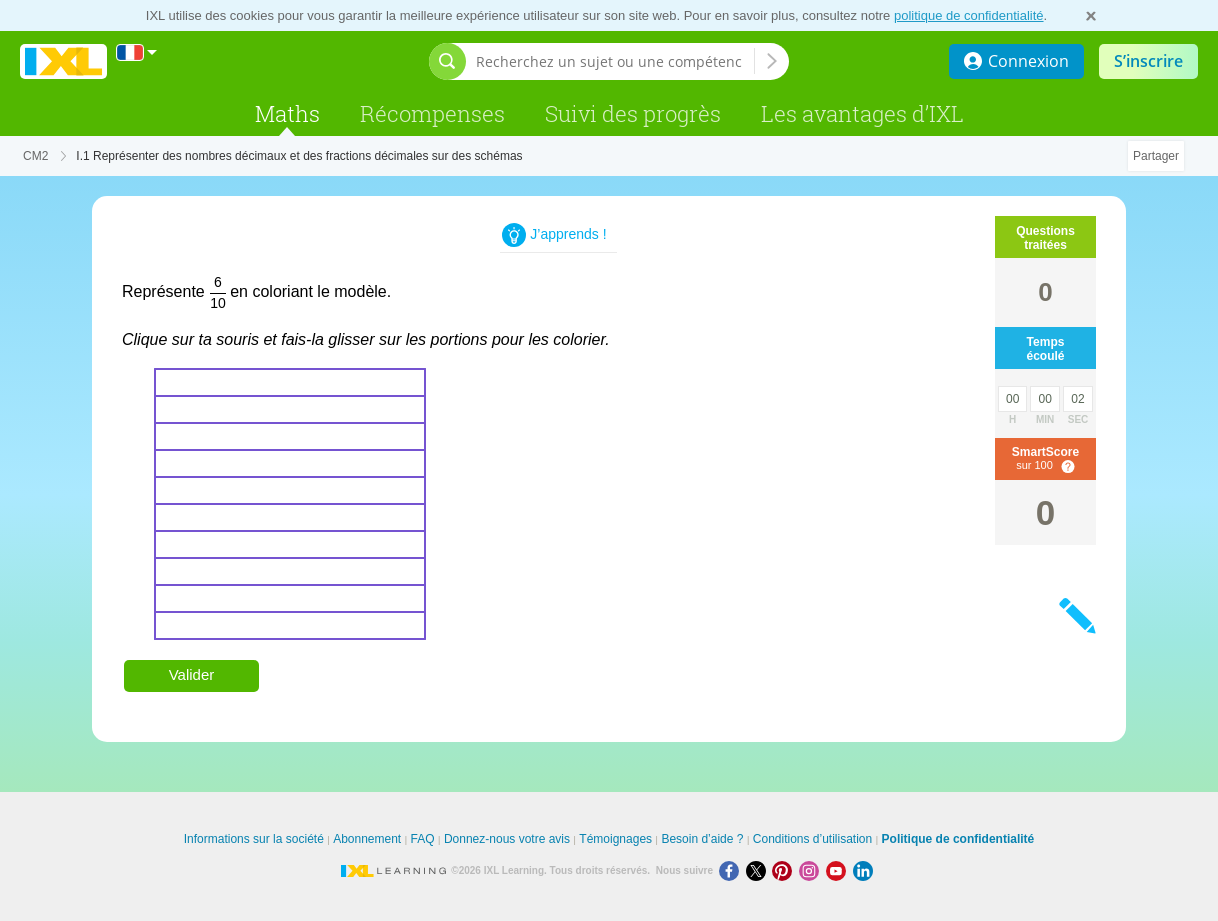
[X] (759, 870)
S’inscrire (1148, 61)
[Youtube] (839, 870)
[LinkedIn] (865, 870)
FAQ (423, 839)
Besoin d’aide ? (702, 839)
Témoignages (615, 839)
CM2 (35, 156)
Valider (192, 674)
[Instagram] (812, 870)
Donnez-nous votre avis (507, 839)
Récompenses (432, 113)
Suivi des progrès (633, 113)
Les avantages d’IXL (862, 113)
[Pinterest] (785, 870)
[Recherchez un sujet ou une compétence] (615, 61)
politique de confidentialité (969, 15)
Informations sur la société (254, 839)
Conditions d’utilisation (812, 839)
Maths (287, 113)
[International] (137, 52)
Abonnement (367, 839)
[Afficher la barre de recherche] (447, 61)
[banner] (63, 61)
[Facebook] (732, 870)
